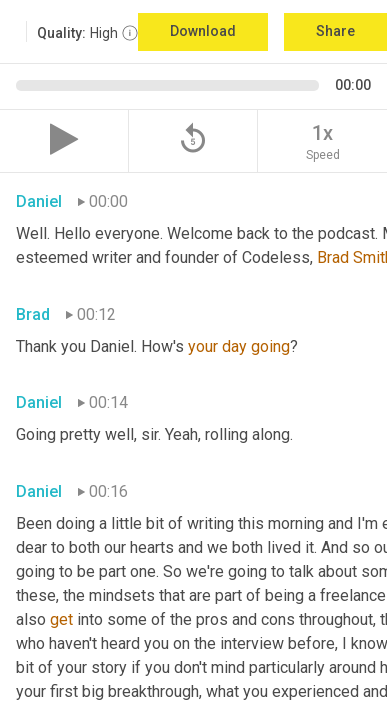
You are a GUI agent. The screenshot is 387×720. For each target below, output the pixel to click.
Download (203, 31)
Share (335, 31)
